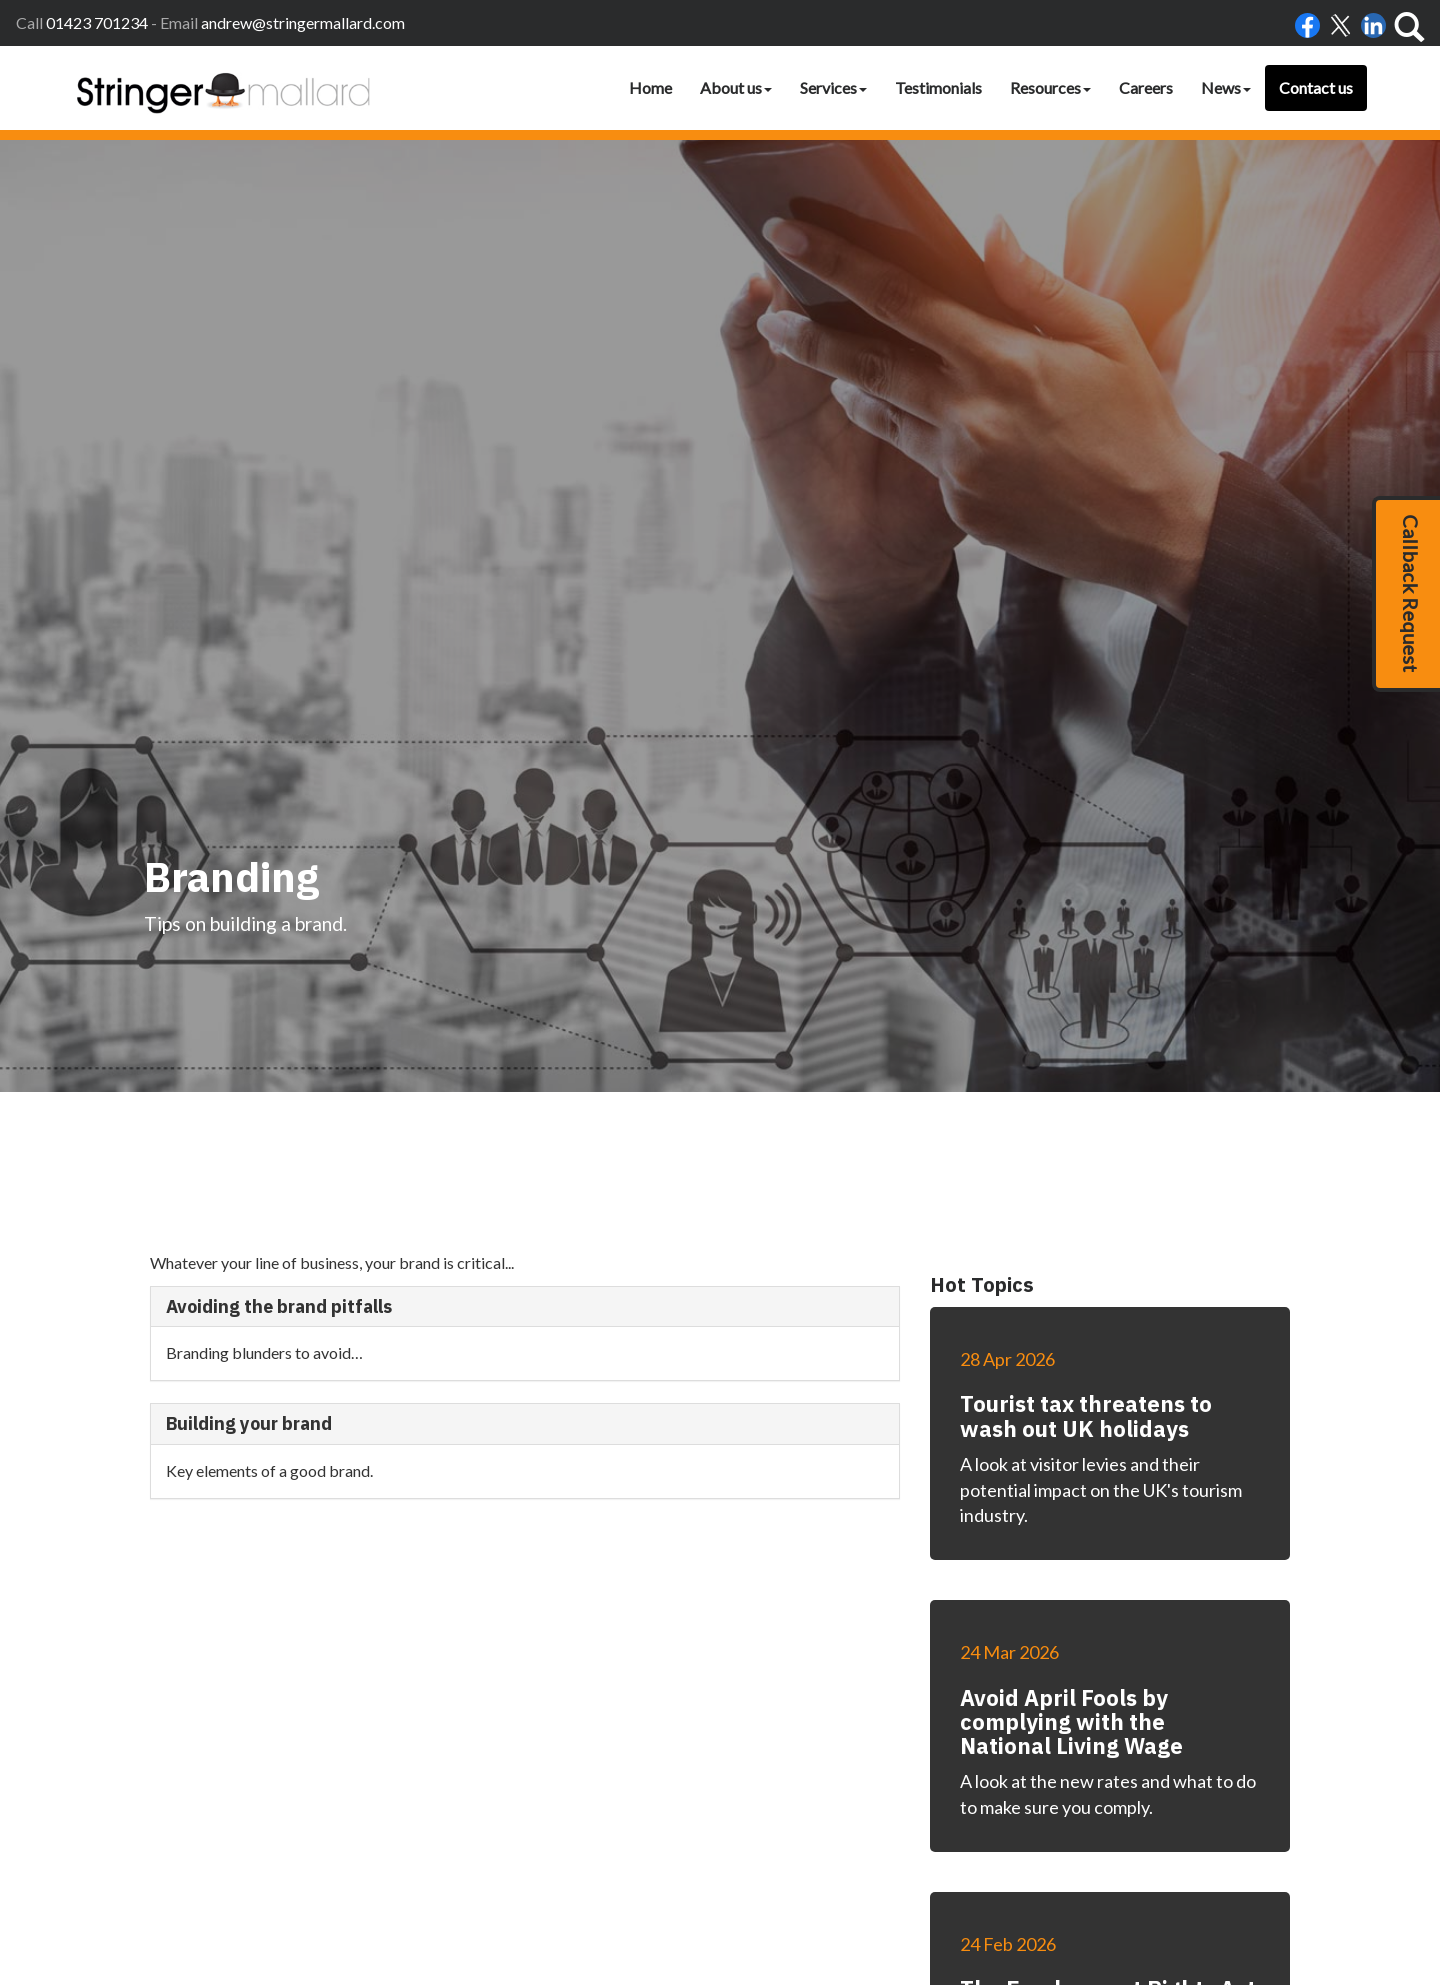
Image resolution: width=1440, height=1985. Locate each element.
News (1226, 87)
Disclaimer (894, 1824)
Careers (1146, 87)
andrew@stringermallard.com (303, 22)
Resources (1050, 87)
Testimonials (938, 87)
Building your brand (249, 881)
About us (736, 87)
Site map (1053, 1824)
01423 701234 (97, 22)
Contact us (1316, 87)
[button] (1406, 594)
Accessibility (817, 1824)
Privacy (957, 1824)
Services (833, 87)
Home (650, 87)
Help (1003, 1824)
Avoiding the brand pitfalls (279, 763)
